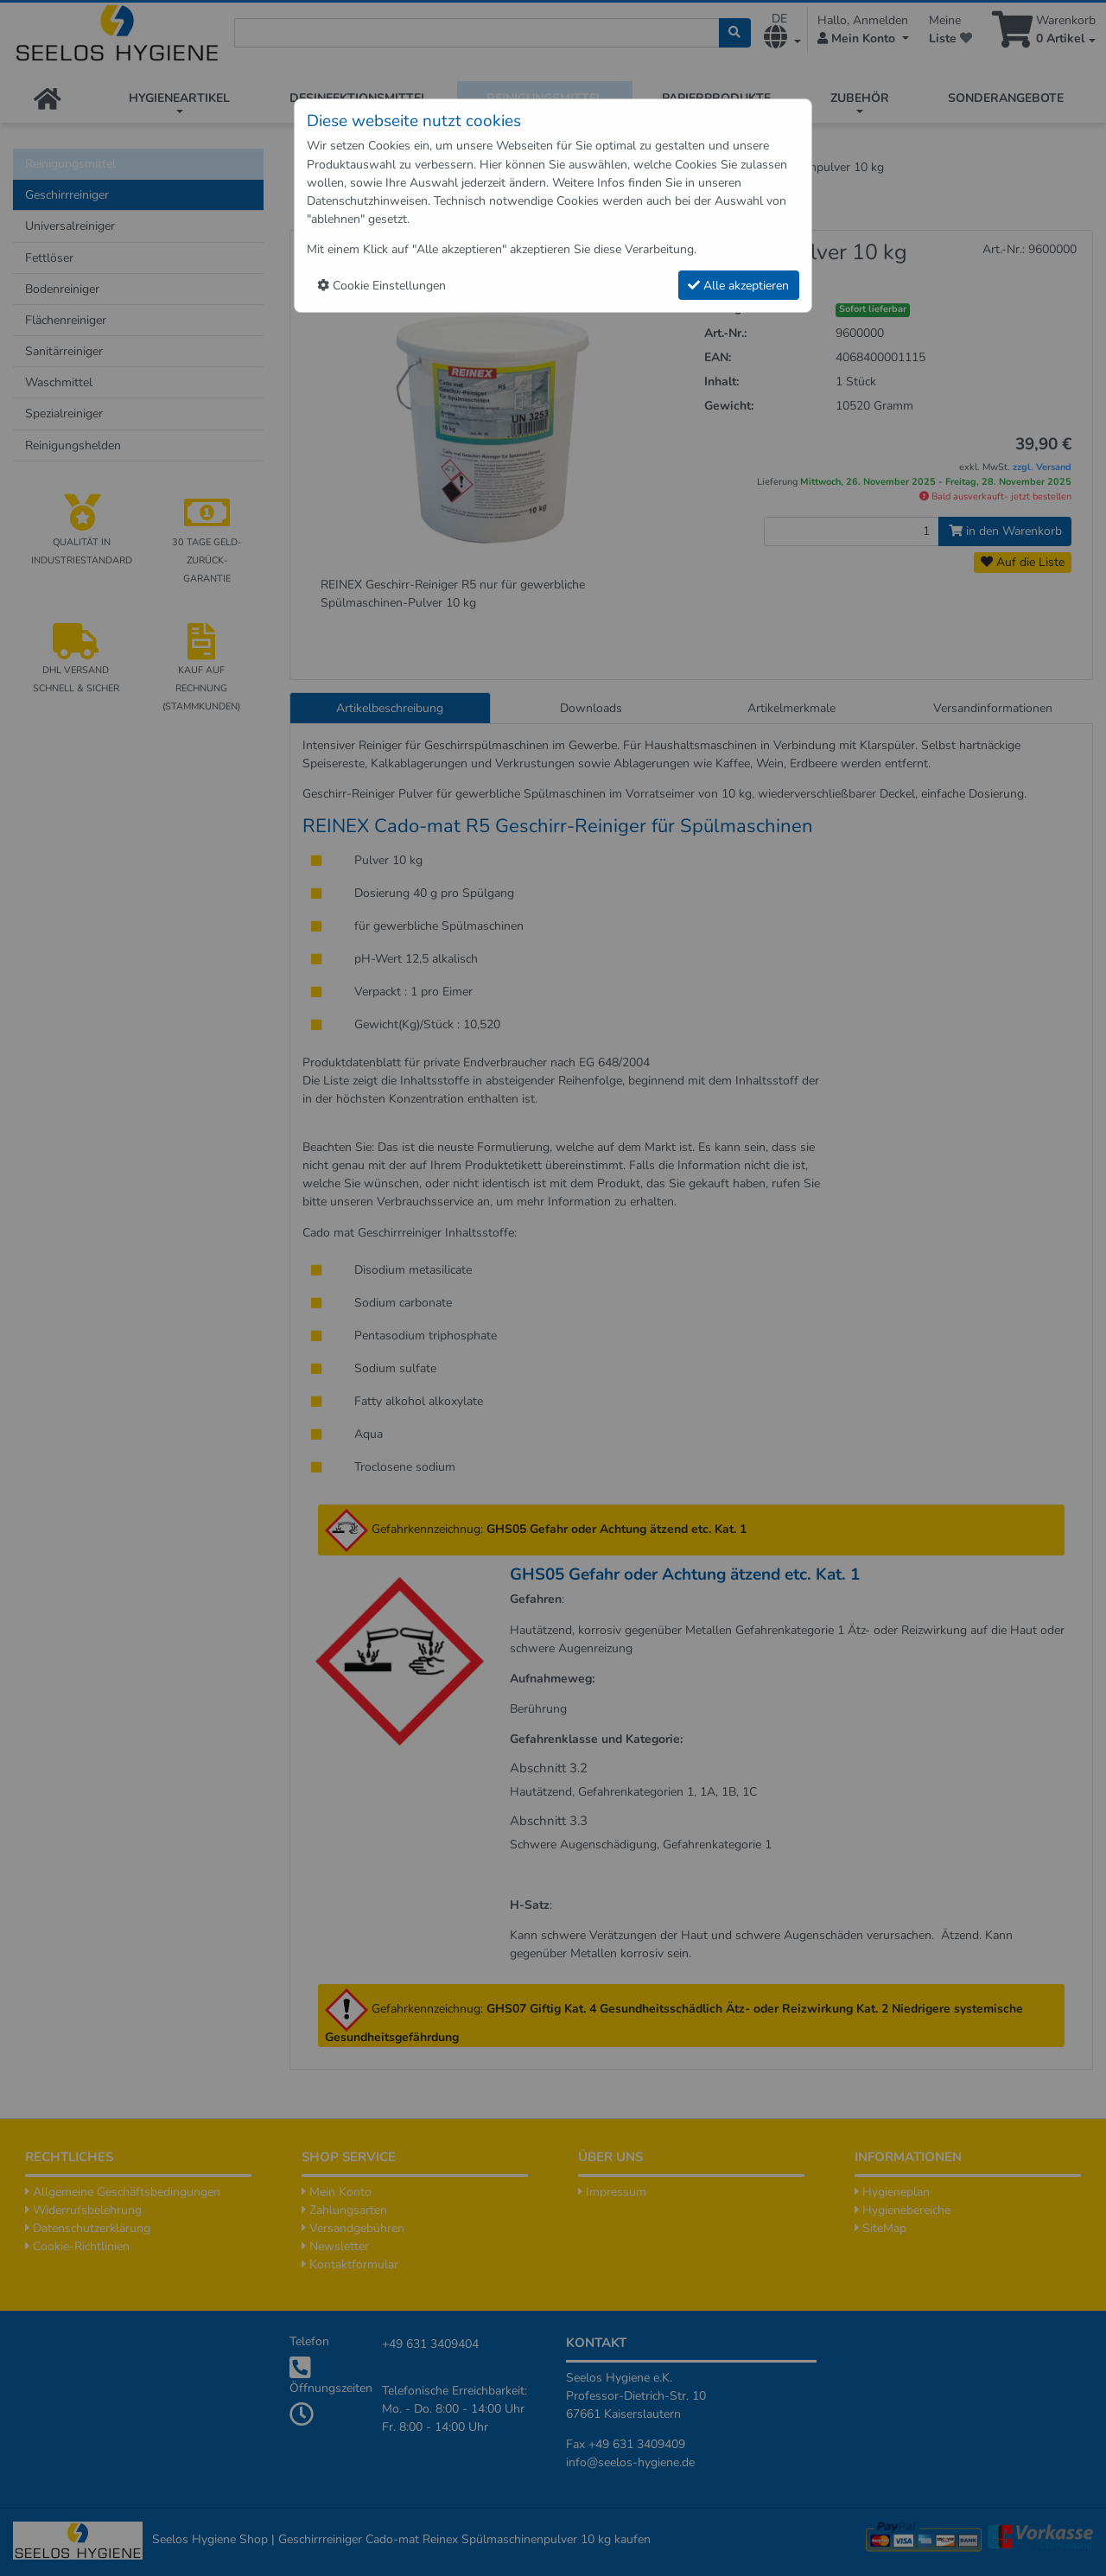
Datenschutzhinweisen (367, 201)
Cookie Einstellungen (381, 285)
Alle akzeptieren (738, 285)
